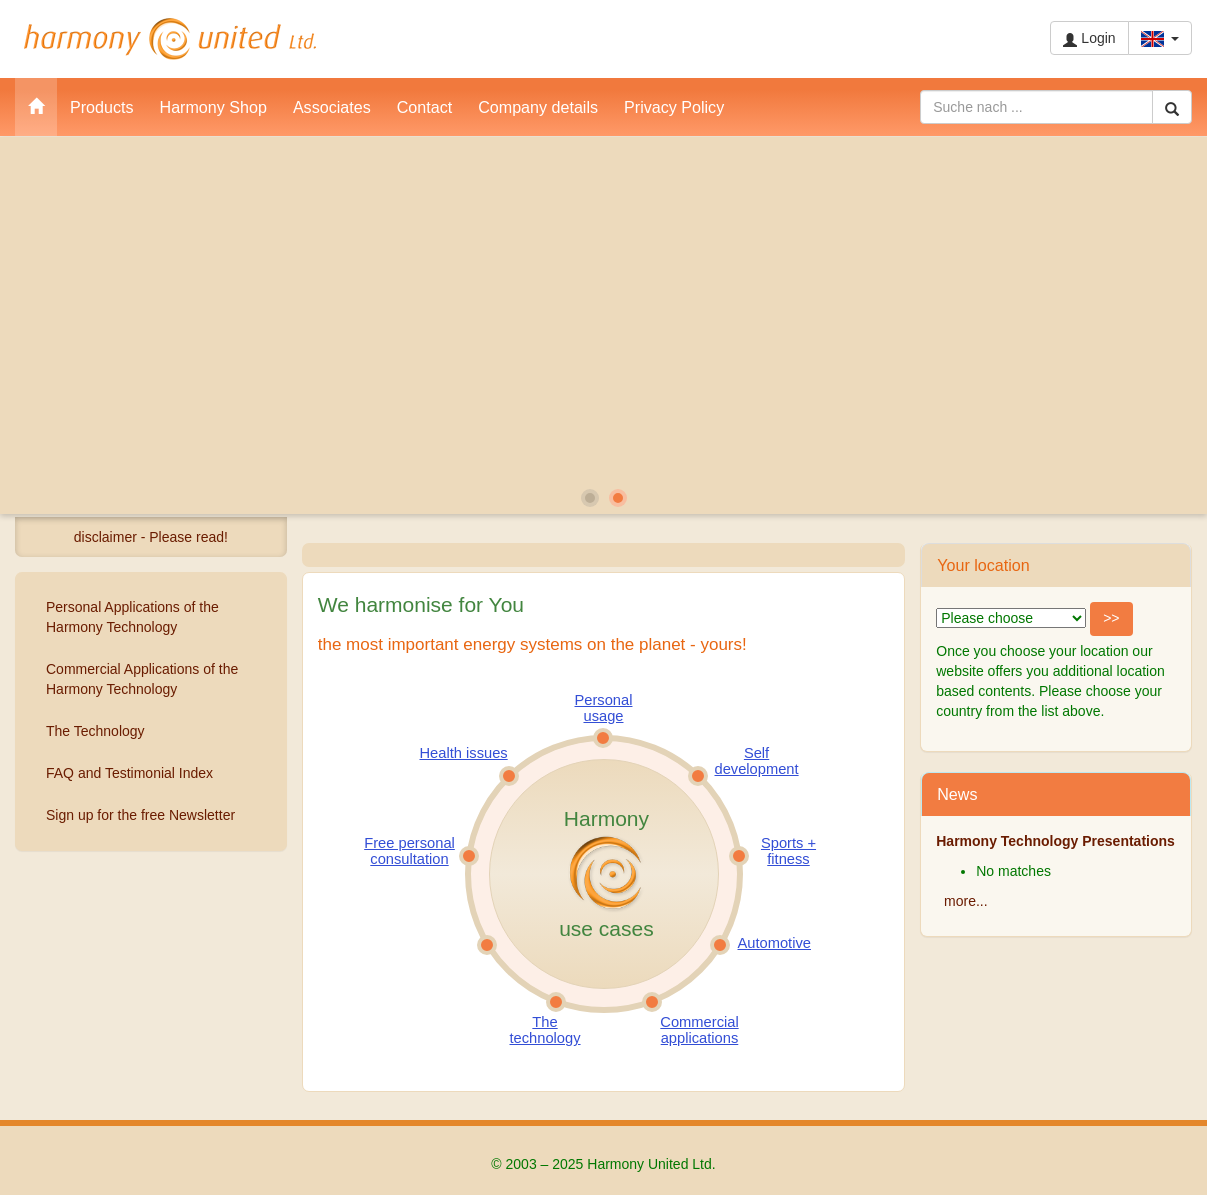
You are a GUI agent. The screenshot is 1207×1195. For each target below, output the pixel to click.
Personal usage (604, 708)
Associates (332, 107)
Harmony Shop (213, 107)
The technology (545, 1030)
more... (966, 901)
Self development (757, 761)
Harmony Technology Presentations (1055, 841)
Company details (538, 107)
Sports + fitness (788, 851)
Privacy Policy (674, 107)
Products (102, 107)
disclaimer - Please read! (151, 537)
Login (1089, 38)
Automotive (774, 943)
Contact (424, 107)
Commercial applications (699, 1030)
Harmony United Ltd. (170, 39)
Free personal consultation (409, 851)
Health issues (464, 753)
